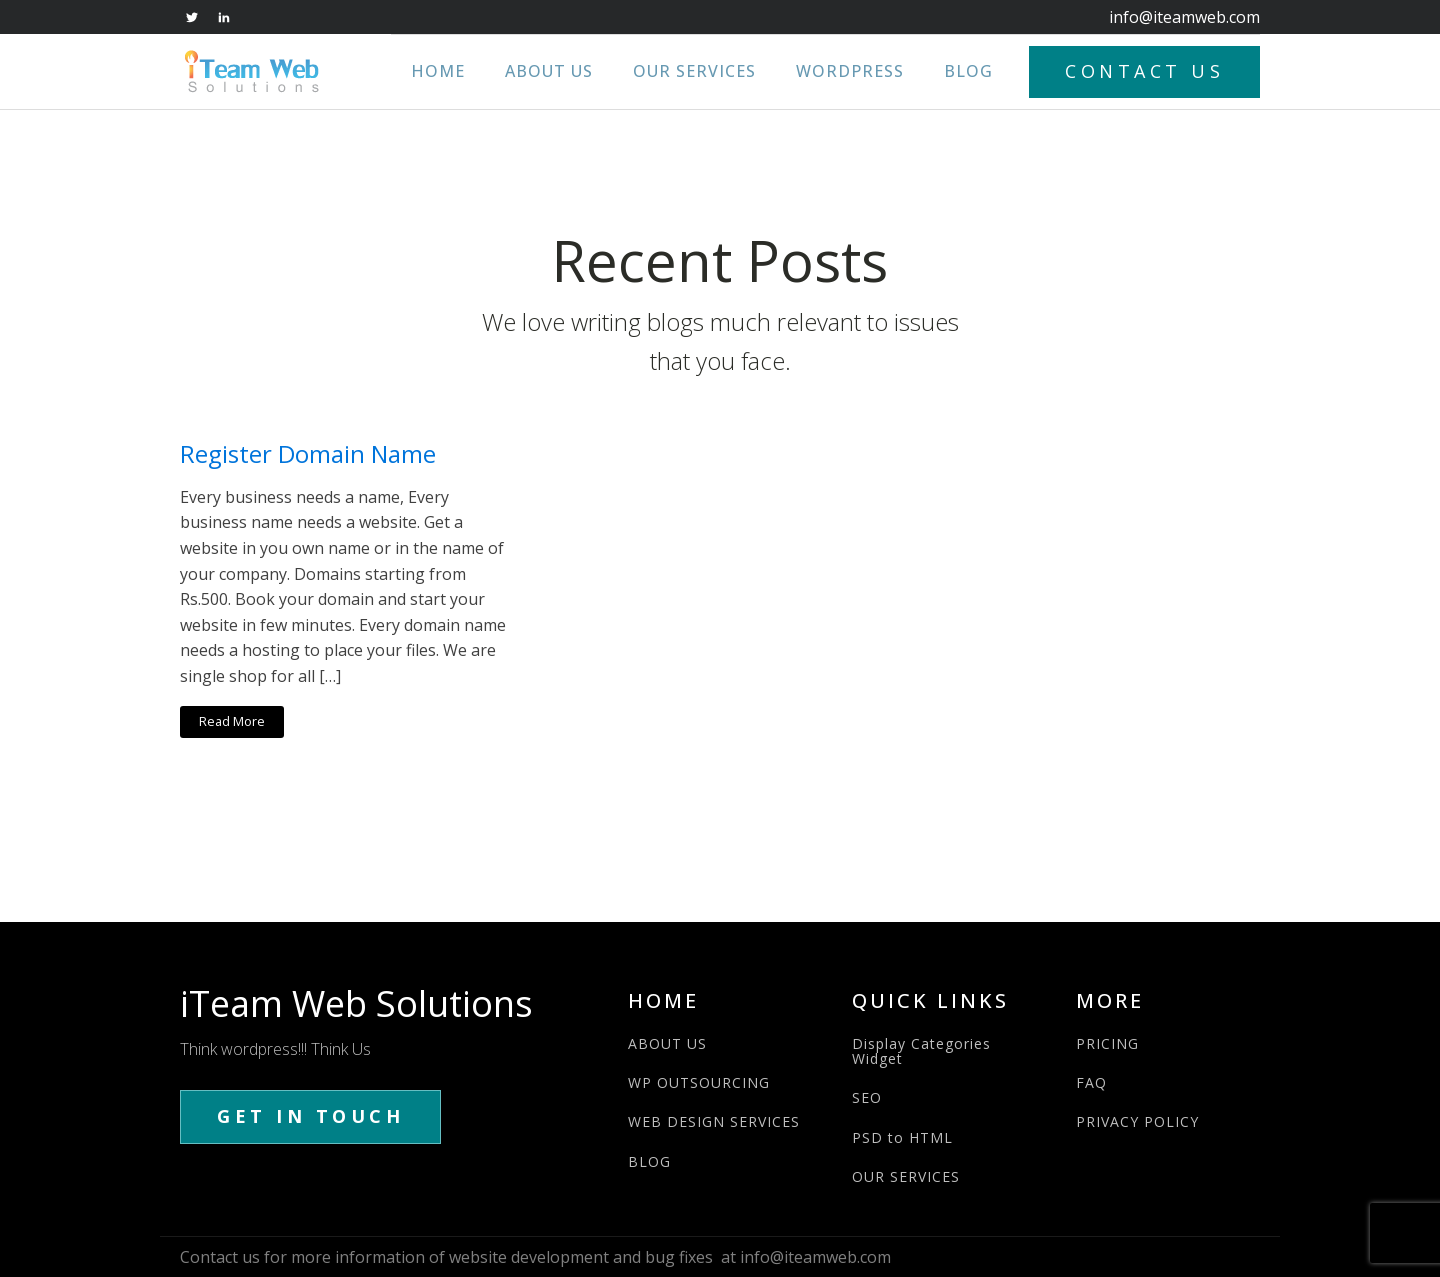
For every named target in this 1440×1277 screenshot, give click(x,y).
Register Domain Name (308, 454)
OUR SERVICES (906, 1176)
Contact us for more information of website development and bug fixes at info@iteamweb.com (535, 1257)
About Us (549, 71)
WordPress (850, 71)
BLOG (649, 1161)
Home (438, 71)
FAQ (1091, 1082)
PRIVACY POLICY (1137, 1121)
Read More (232, 721)
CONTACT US (1144, 71)
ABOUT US (667, 1043)
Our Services (694, 71)
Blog (968, 71)
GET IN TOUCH (310, 1116)
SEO (867, 1097)
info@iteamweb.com (1184, 17)
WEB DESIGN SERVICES (714, 1121)
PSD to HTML (902, 1137)
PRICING (1107, 1043)
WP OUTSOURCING (699, 1082)
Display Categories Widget (921, 1051)
